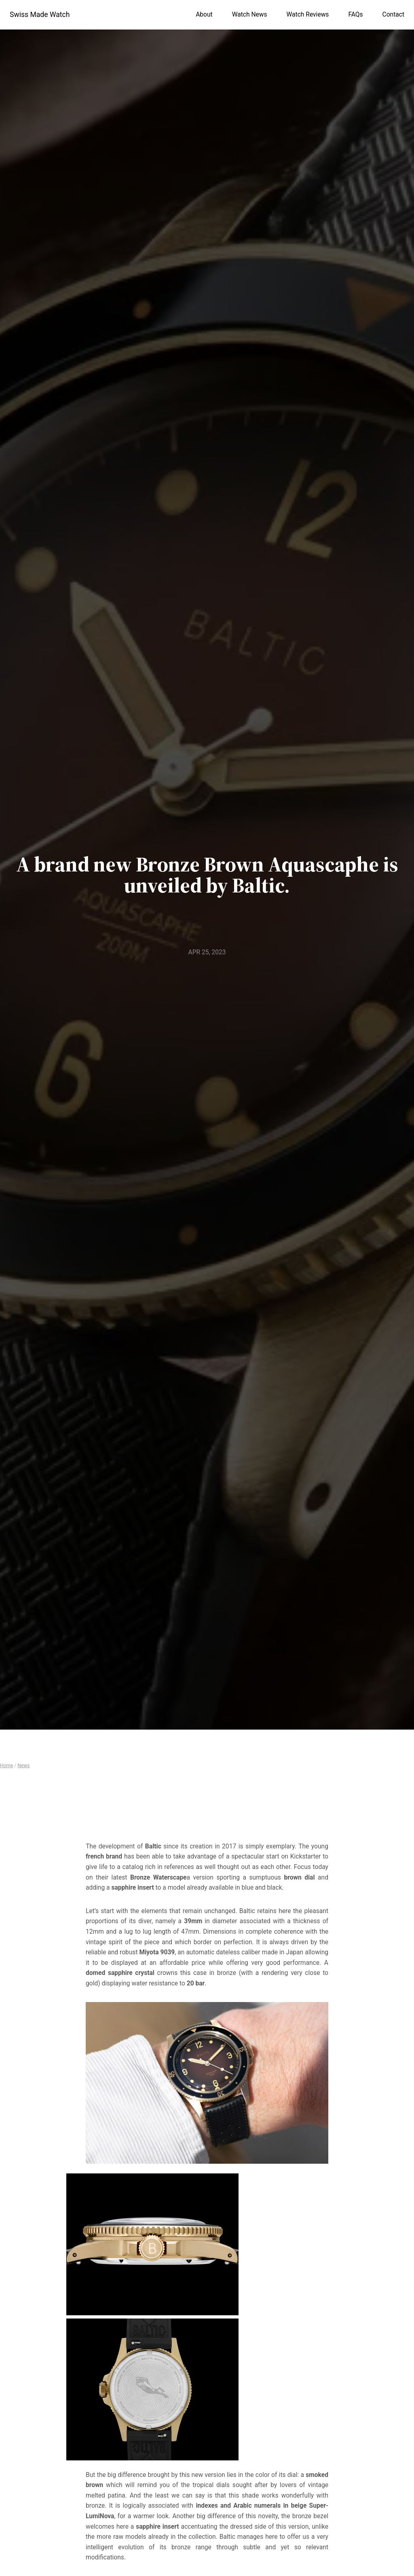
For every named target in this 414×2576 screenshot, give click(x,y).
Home (6, 1765)
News (23, 1765)
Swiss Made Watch (40, 15)
